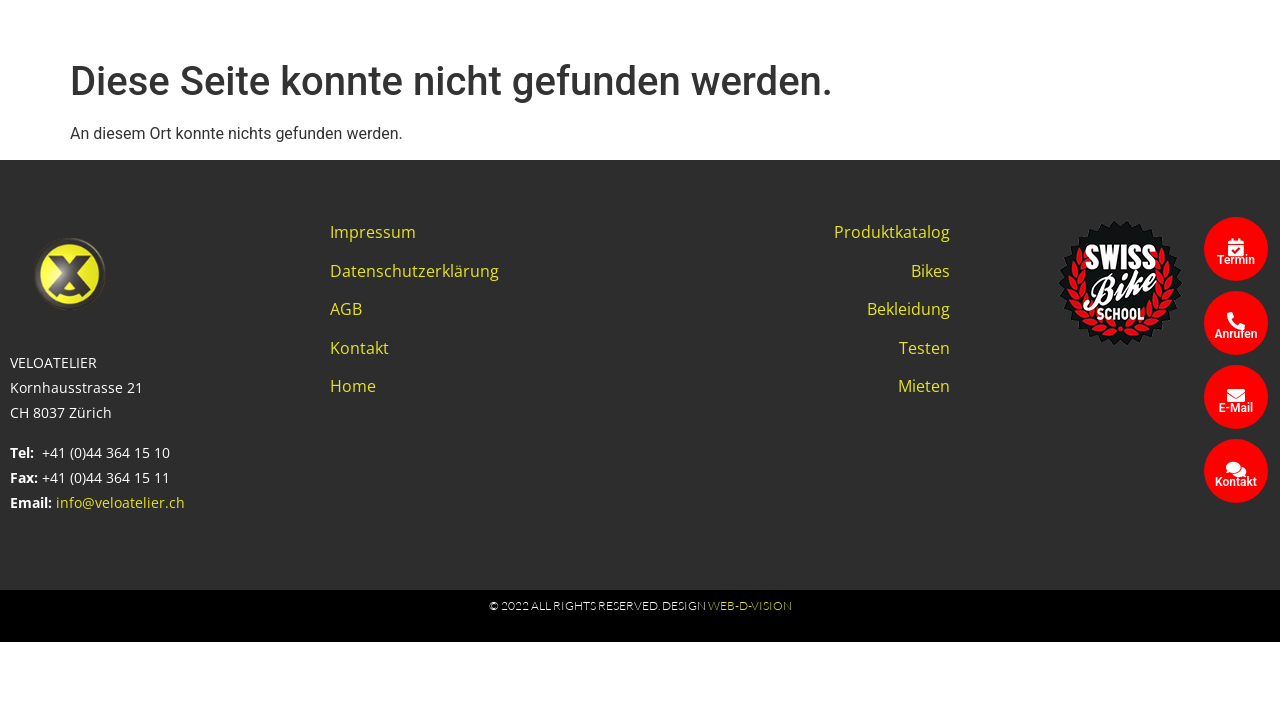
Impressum (373, 232)
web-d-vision (750, 605)
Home (353, 386)
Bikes (930, 271)
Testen (924, 348)
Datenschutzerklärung (414, 271)
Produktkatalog (892, 232)
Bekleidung (908, 309)
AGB (346, 309)
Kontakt (359, 348)
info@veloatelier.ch (120, 502)
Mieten (924, 386)
